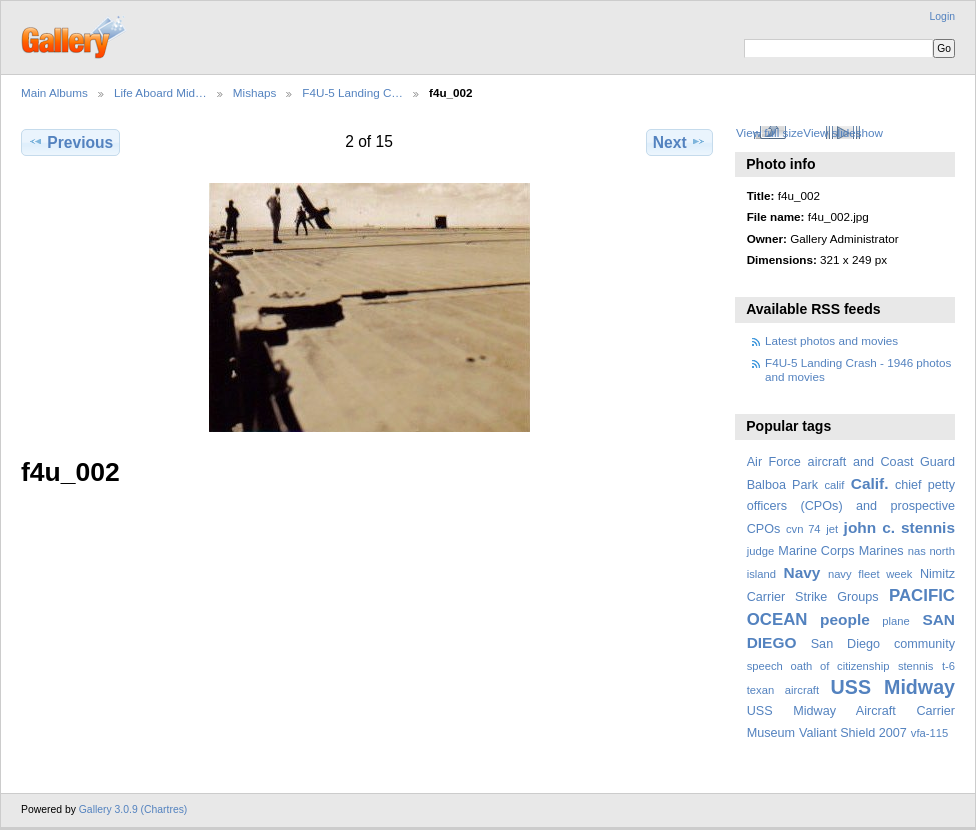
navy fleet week (870, 574)
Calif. (870, 483)
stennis (916, 666)
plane (895, 621)
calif (834, 485)
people (845, 619)
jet (832, 529)
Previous (70, 142)
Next (679, 142)
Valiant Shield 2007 (853, 733)
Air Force (774, 462)
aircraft (827, 462)
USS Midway (893, 687)
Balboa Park (782, 485)
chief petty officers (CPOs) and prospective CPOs (851, 507)
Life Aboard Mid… (160, 92)
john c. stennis (899, 527)
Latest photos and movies (831, 340)
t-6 (948, 666)
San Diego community (883, 644)
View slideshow (843, 132)
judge (760, 551)
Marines (881, 551)
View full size (769, 132)
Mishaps (255, 92)
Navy (801, 572)
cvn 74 (803, 529)
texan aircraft (783, 690)
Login (942, 16)
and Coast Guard (904, 462)
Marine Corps (816, 551)
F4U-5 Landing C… (352, 92)
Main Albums (54, 92)
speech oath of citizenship (818, 666)
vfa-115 (929, 733)
